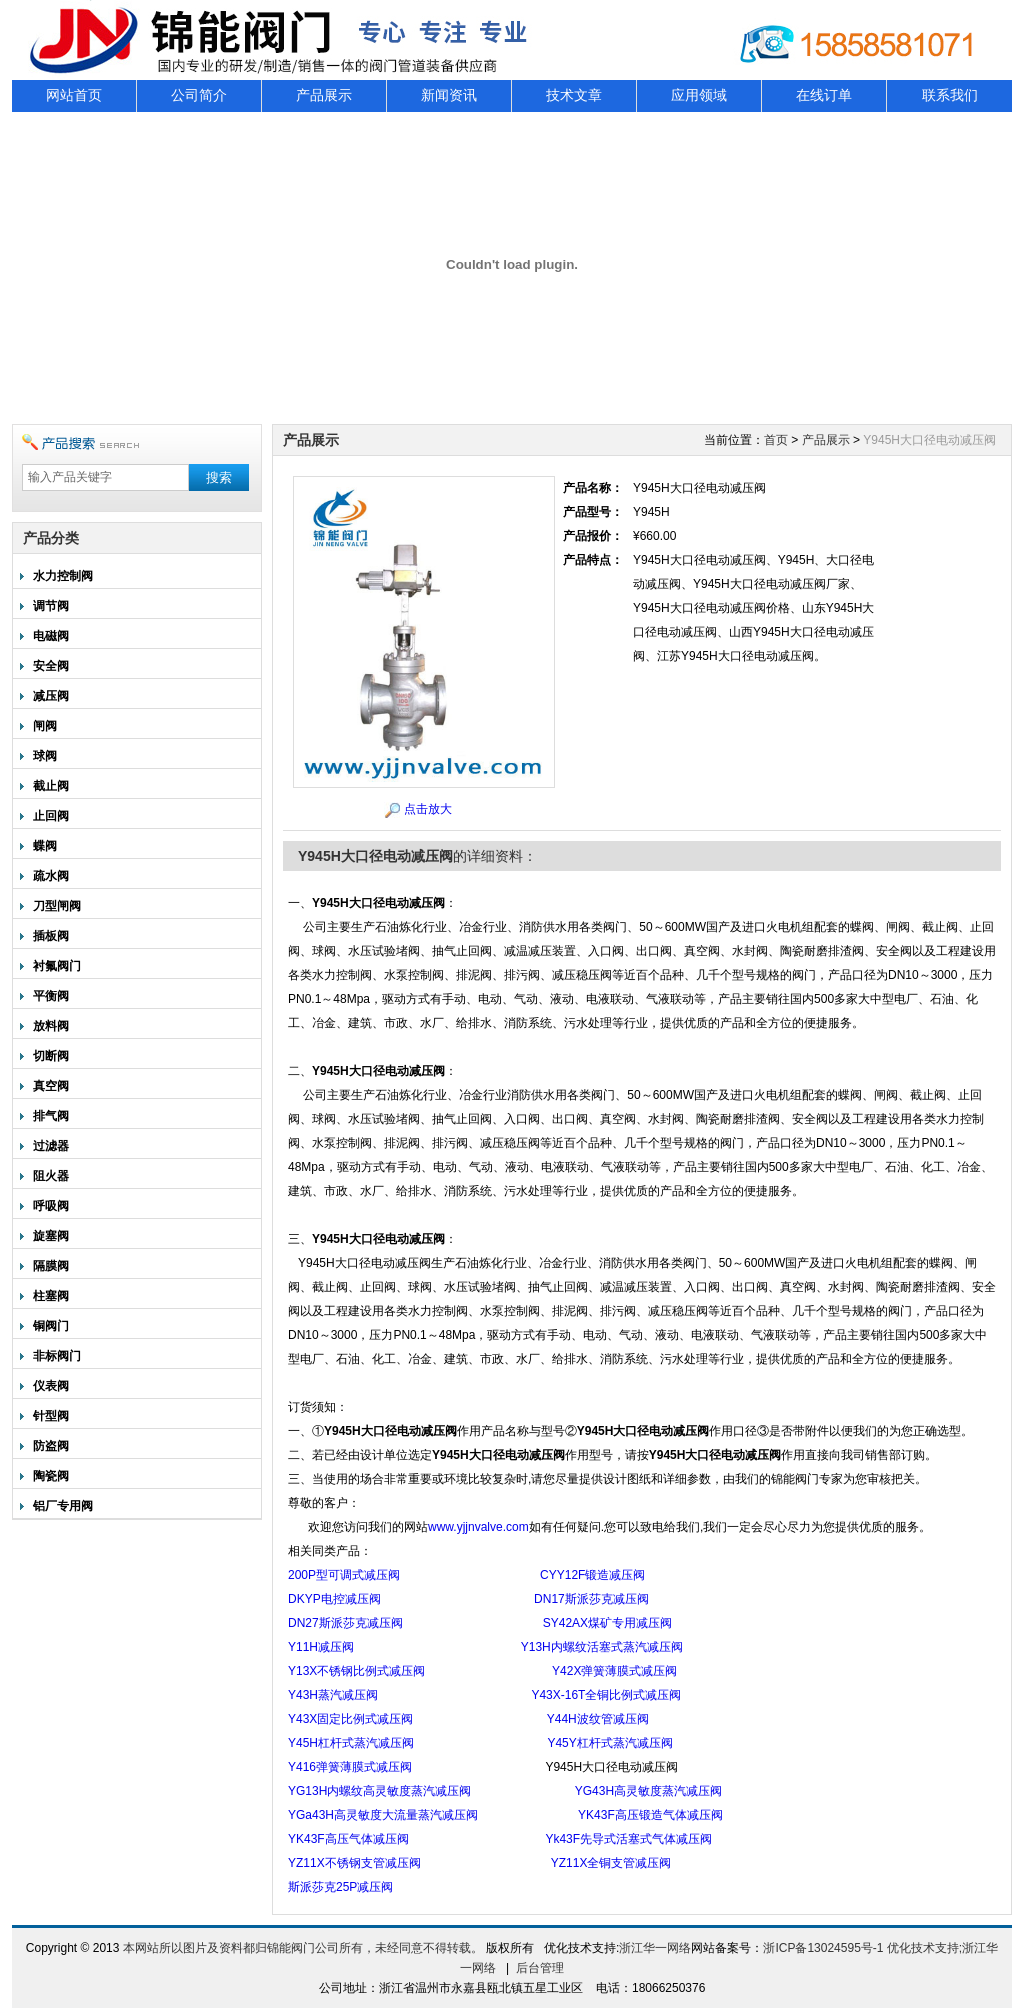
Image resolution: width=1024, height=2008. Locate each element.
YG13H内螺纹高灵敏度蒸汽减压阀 (379, 1791)
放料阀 (51, 1026)
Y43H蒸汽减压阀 (333, 1695)
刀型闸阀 (57, 906)
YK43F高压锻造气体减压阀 (650, 1815)
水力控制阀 (63, 576)
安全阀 (51, 666)
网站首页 (74, 95)
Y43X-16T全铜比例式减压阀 (606, 1695)
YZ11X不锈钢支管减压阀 (354, 1863)
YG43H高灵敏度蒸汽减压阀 (648, 1791)
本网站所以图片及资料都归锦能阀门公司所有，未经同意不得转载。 (303, 1948)
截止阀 (51, 786)
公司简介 (199, 95)
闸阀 (45, 726)
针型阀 (51, 1416)
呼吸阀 (51, 1206)
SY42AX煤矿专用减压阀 (607, 1623)
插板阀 (51, 936)
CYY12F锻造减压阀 (592, 1575)
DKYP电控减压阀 (334, 1599)
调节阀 (51, 606)
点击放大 (428, 809)
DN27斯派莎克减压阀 (345, 1623)
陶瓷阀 (51, 1476)
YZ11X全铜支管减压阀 (611, 1863)
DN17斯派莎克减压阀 (591, 1599)
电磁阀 (51, 636)
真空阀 (51, 1086)
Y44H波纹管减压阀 (598, 1719)
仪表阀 (51, 1386)
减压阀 (51, 696)
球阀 (45, 756)
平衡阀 (51, 996)
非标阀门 (57, 1356)
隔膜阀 (51, 1266)
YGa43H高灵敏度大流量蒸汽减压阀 (383, 1815)
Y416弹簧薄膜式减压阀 (350, 1767)
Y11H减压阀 (321, 1647)
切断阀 (51, 1056)
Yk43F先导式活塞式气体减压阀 (628, 1839)
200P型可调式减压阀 (344, 1575)
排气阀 (51, 1116)
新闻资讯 (449, 95)
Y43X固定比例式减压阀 (350, 1719)
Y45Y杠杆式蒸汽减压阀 (609, 1743)
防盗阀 (51, 1446)
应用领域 (699, 95)
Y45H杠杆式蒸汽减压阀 (351, 1743)
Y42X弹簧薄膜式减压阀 (614, 1671)
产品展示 (324, 95)
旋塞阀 (51, 1236)
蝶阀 (45, 846)
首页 (776, 440)
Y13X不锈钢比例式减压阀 (356, 1671)
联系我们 (950, 95)
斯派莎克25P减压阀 (340, 1887)
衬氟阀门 (57, 966)
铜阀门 (51, 1326)
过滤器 (51, 1146)
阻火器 (51, 1176)
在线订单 (824, 95)
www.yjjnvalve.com (478, 1527)
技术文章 (574, 95)
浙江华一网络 (655, 1948)
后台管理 (540, 1968)
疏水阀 (51, 876)
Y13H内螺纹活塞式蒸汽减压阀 (602, 1647)
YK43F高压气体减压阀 (348, 1839)
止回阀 (51, 816)
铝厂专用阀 (63, 1506)
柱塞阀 (51, 1296)
